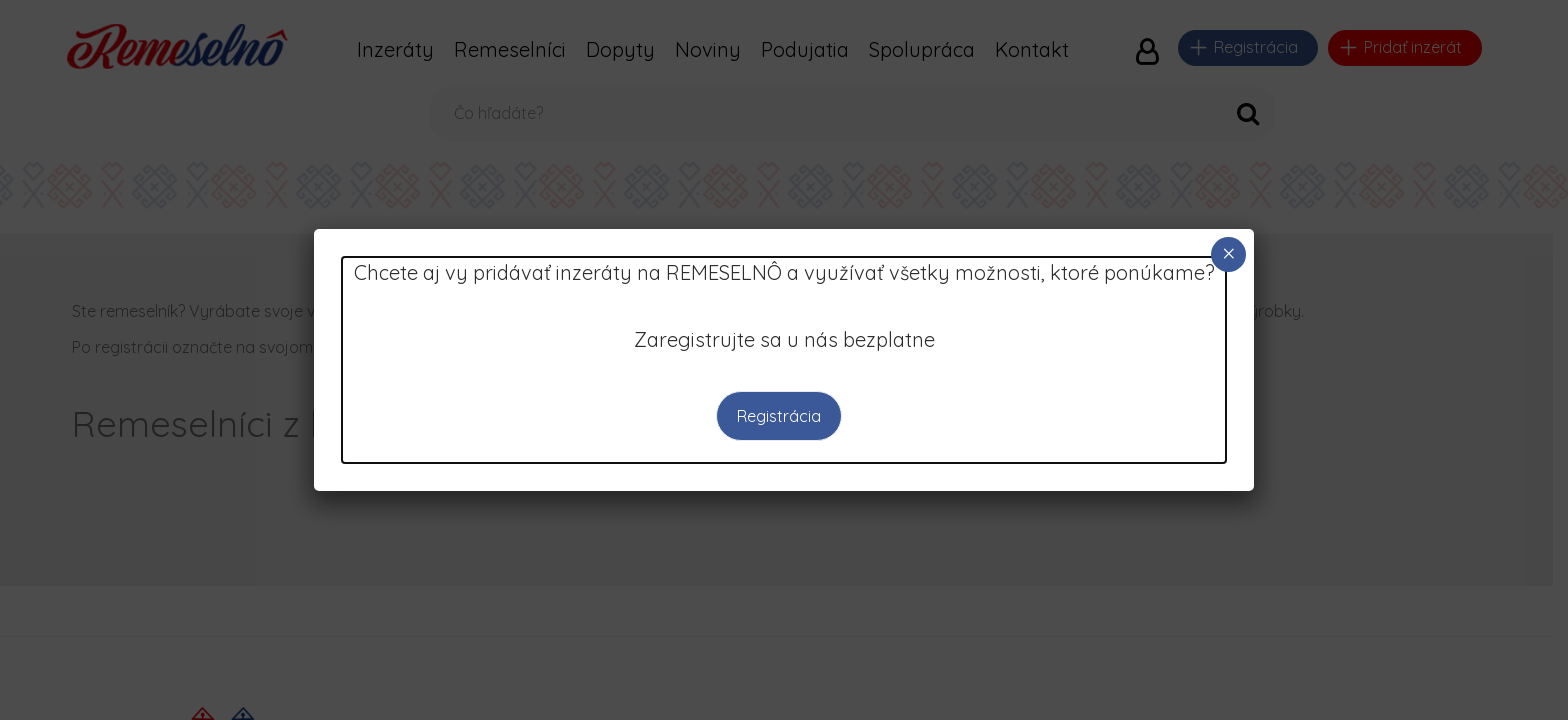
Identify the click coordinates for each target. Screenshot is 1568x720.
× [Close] (1229, 253)
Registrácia (779, 416)
